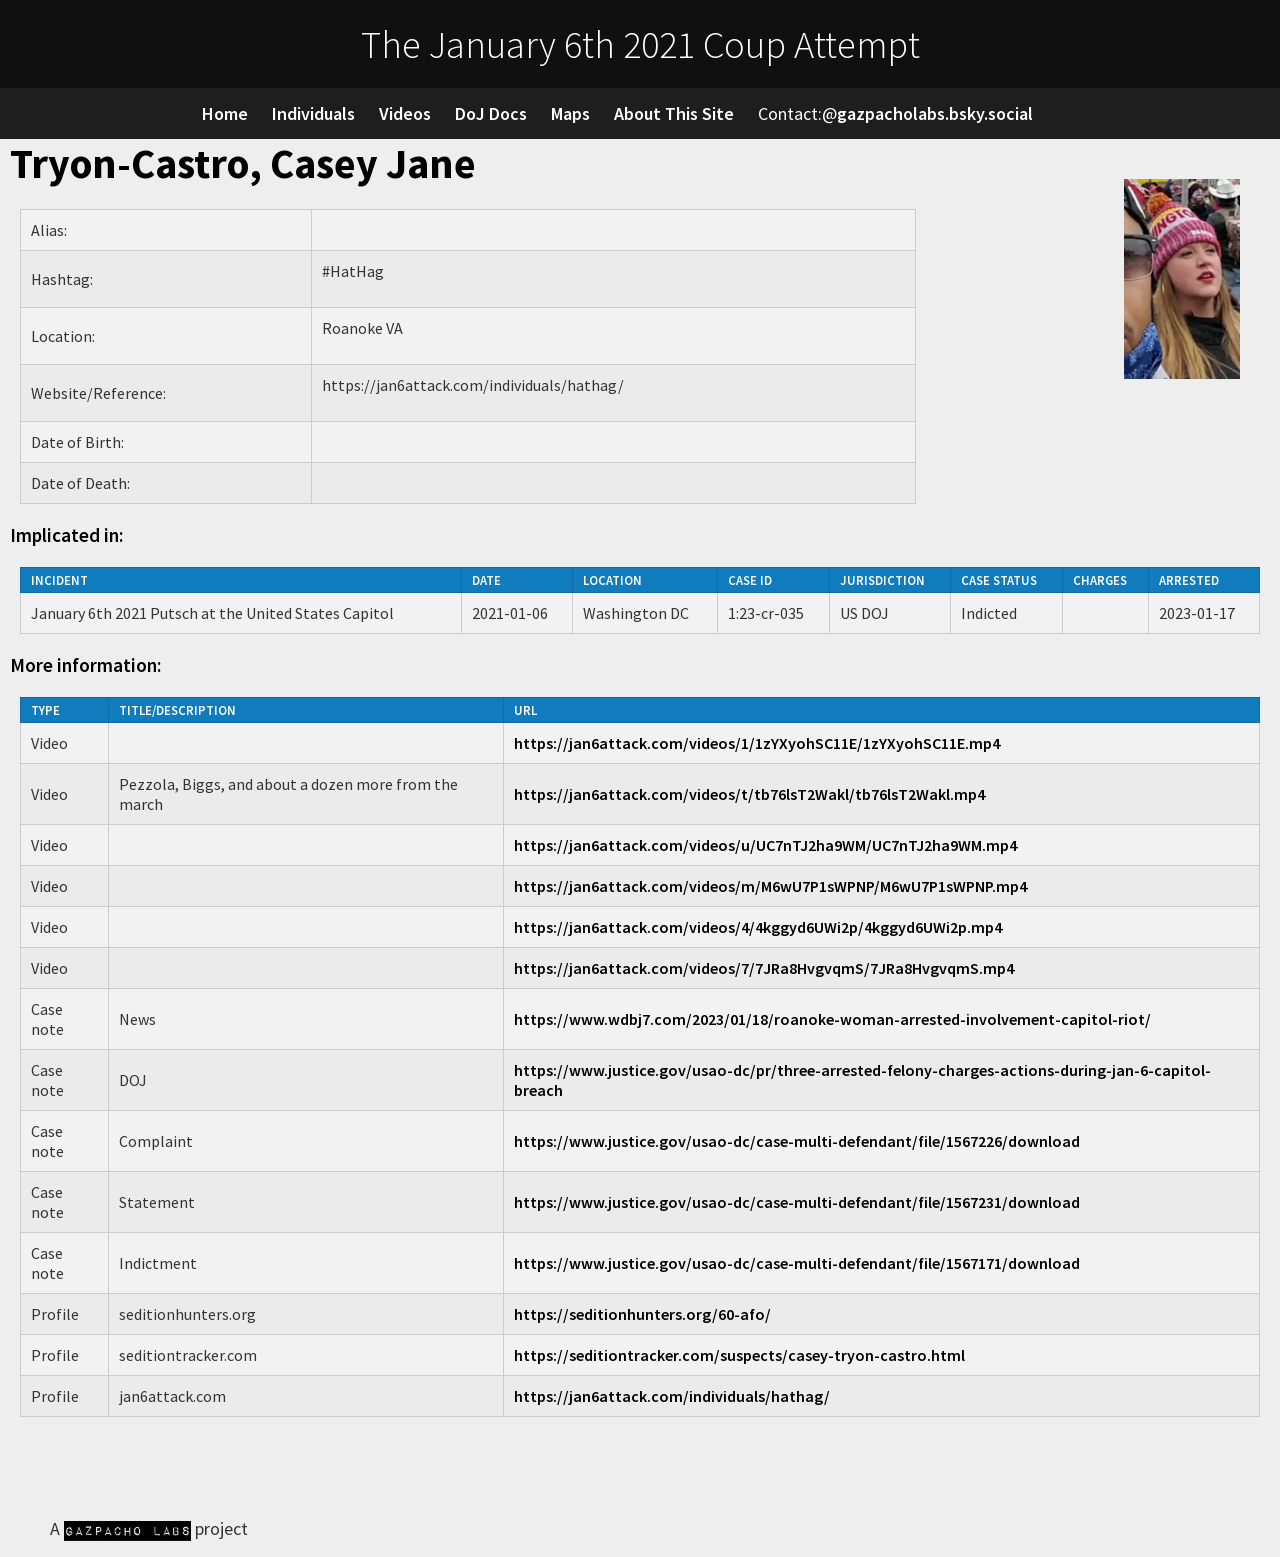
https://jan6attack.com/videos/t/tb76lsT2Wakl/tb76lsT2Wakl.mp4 (749, 794)
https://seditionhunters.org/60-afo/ (642, 1314)
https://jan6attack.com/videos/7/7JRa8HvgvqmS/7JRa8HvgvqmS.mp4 (764, 968)
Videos (405, 113)
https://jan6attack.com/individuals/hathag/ (672, 1396)
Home (225, 113)
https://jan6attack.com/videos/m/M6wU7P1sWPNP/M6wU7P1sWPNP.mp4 (770, 886)
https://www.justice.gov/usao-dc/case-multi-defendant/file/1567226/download (797, 1141)
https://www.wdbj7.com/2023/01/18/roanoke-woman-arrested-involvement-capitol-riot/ (832, 1019)
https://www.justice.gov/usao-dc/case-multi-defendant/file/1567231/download (797, 1202)
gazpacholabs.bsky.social (935, 113)
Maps (570, 113)
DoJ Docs (491, 113)
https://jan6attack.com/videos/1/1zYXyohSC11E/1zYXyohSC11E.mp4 (757, 743)
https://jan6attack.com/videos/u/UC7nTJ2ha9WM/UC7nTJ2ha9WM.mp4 (765, 845)
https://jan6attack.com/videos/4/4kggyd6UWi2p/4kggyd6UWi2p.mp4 (758, 927)
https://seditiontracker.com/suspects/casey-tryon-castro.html (739, 1355)
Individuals (313, 113)
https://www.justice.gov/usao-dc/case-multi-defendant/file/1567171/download (797, 1263)
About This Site (674, 113)
